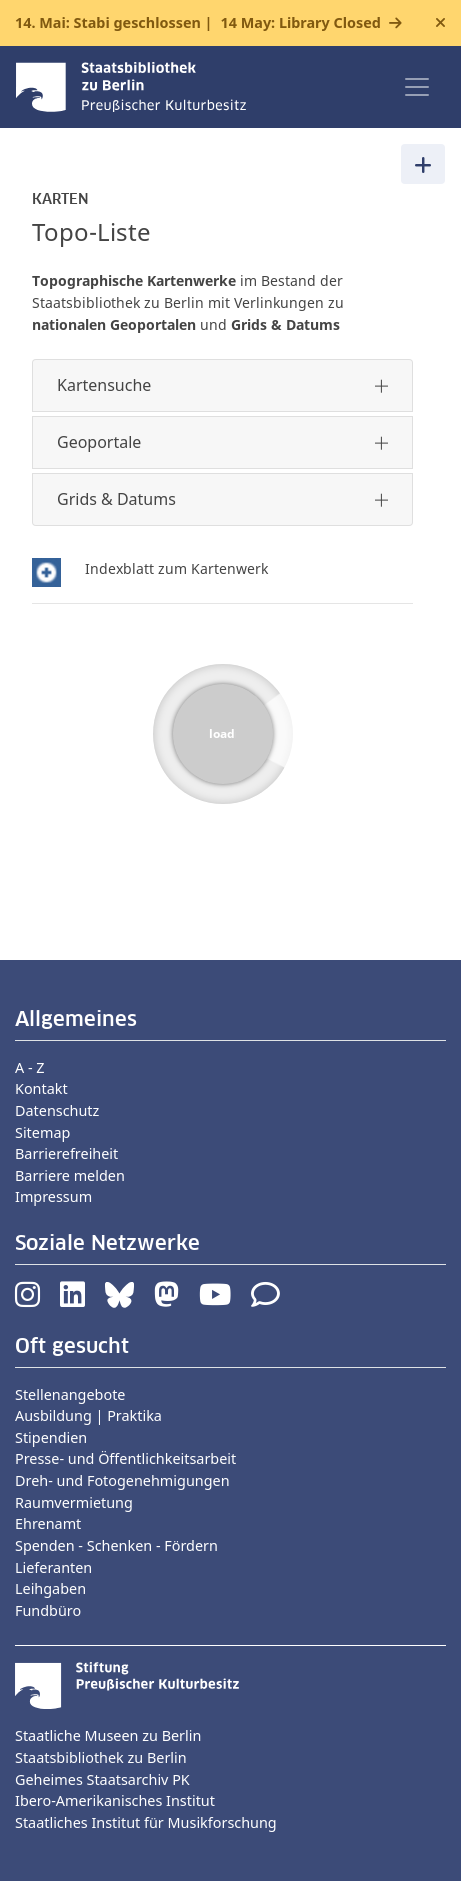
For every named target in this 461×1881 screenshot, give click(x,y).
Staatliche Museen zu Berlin (108, 1735)
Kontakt (41, 1088)
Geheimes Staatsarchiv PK (102, 1779)
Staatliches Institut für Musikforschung (146, 1822)
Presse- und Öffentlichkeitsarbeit (125, 1458)
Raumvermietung (74, 1502)
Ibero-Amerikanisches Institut (115, 1800)
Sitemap (42, 1132)
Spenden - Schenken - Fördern (116, 1545)
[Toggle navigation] (417, 87)
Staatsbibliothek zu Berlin (101, 1757)
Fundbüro (48, 1610)
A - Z (30, 1067)
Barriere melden (70, 1175)
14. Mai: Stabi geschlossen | (198, 23)
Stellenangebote (70, 1394)
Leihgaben (50, 1588)
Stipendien (51, 1437)
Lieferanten (53, 1567)
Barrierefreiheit (66, 1153)
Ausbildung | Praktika (88, 1415)
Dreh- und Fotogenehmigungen (122, 1480)
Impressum (53, 1196)
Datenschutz (57, 1110)
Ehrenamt (48, 1523)
